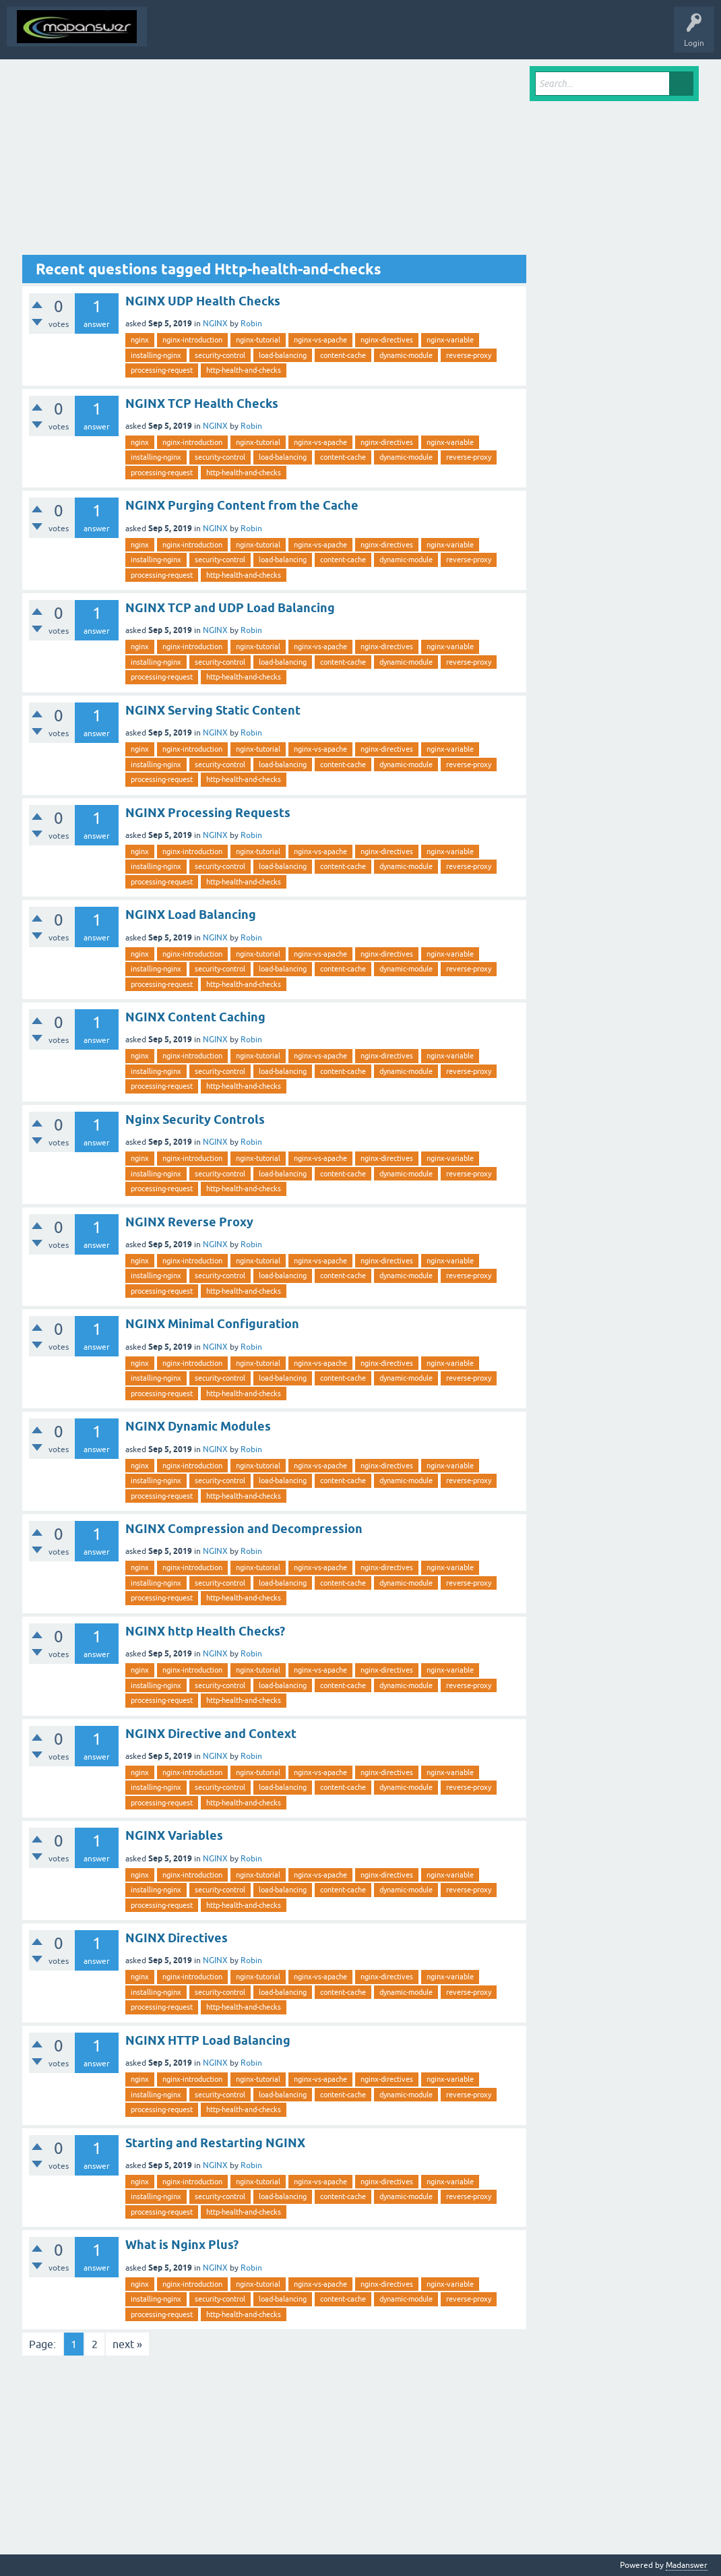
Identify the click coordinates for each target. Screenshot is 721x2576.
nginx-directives (386, 340)
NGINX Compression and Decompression (244, 1529)
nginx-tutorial (258, 340)
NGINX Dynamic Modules (198, 1426)
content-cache (343, 355)
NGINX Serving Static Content (213, 710)
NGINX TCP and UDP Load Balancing (230, 608)
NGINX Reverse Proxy (189, 1222)
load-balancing (283, 355)
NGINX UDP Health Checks (202, 301)
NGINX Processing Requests (207, 813)
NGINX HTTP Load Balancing (207, 2040)
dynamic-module (406, 355)
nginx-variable (450, 340)
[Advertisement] (274, 160)
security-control (220, 355)
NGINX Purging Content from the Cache (241, 505)
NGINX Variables (174, 1835)
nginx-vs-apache (320, 340)
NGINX (215, 323)
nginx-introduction (192, 340)
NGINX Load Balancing (190, 914)
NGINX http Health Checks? (205, 1631)
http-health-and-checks (243, 370)
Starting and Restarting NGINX (215, 2143)
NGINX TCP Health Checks (201, 403)
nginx (140, 340)
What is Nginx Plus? (182, 2245)
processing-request (162, 370)
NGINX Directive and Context (210, 1734)
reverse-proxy (468, 355)
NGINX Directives (176, 1938)
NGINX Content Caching (195, 1017)
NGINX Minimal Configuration (212, 1324)
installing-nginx (156, 355)
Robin (251, 323)
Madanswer (687, 2565)
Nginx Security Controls (195, 1119)
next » (127, 2344)
